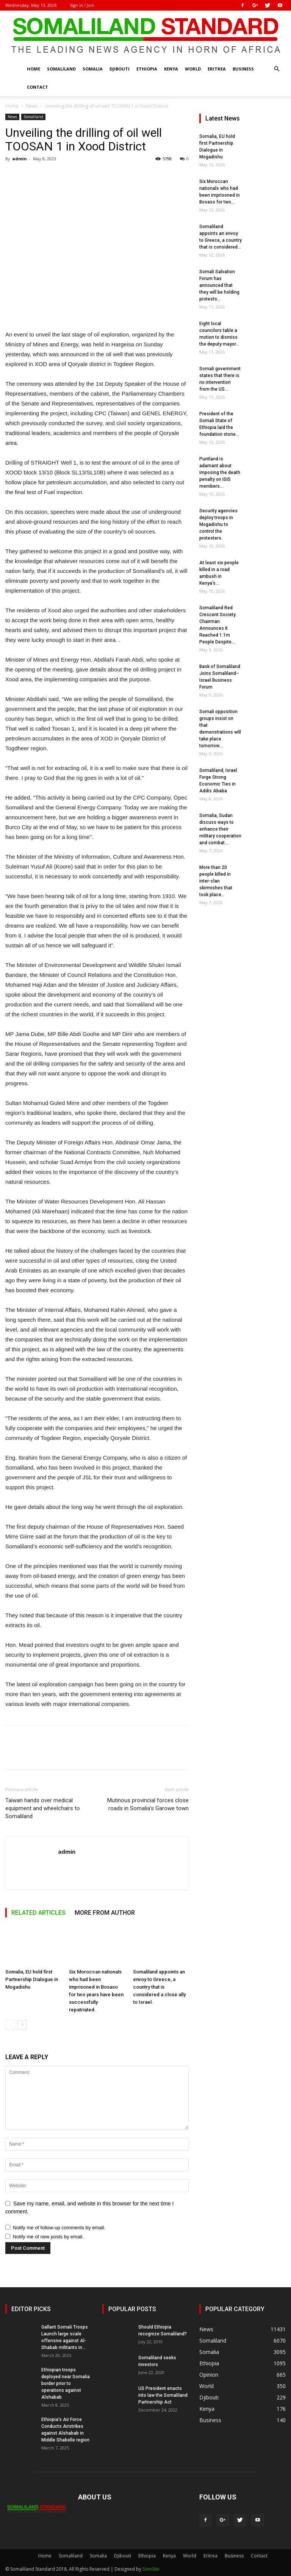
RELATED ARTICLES (38, 1912)
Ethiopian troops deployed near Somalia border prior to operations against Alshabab (65, 2383)
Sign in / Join (82, 5)
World (193, 69)
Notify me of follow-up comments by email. (59, 2227)
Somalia (93, 69)
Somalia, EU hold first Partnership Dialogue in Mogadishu (31, 1979)
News (32, 106)
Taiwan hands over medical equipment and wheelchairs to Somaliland (42, 1808)
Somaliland (61, 69)
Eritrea (217, 69)
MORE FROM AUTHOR (105, 1912)
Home (33, 69)
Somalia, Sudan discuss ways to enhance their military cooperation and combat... (220, 829)
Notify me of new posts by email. (48, 2237)
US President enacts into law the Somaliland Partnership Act (163, 2395)
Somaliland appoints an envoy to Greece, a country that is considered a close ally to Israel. (159, 1987)
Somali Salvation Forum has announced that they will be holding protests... (219, 285)
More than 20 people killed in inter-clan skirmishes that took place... (215, 881)
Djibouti (120, 69)
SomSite (151, 2569)
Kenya (171, 69)
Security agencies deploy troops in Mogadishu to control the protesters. (218, 524)
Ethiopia (146, 69)
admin (19, 158)
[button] (277, 69)
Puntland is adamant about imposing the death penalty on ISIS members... (219, 472)
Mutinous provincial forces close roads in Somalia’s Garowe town (148, 1804)
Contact (37, 87)
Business (243, 69)
